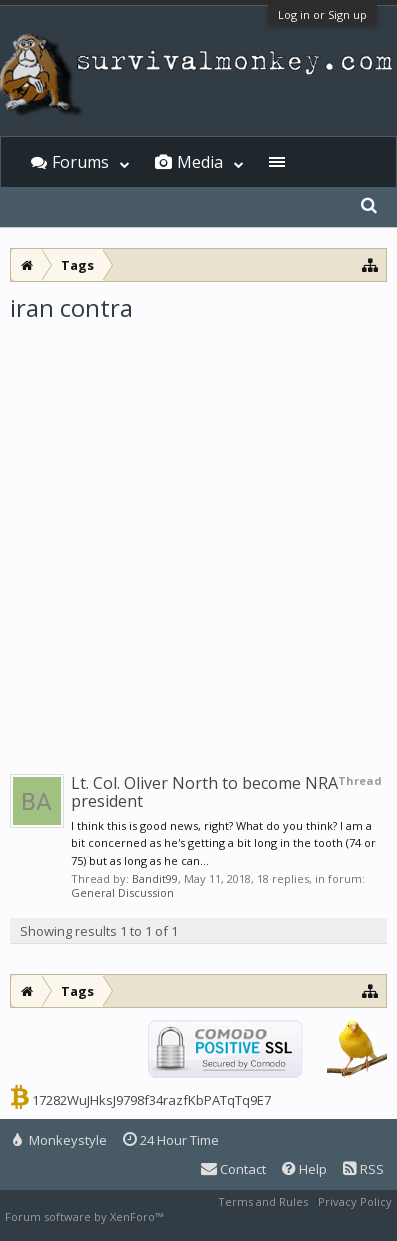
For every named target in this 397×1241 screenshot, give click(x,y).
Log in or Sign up (322, 14)
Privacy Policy (355, 1201)
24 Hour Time (171, 1140)
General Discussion (122, 892)
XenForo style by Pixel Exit (236, 1216)
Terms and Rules (263, 1201)
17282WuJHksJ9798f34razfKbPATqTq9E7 (151, 1100)
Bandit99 (155, 878)
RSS (363, 1169)
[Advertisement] (198, 532)
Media (200, 162)
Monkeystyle (60, 1140)
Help (304, 1169)
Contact (233, 1169)
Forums (80, 162)
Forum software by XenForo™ (85, 1216)
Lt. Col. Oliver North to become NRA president (204, 792)
